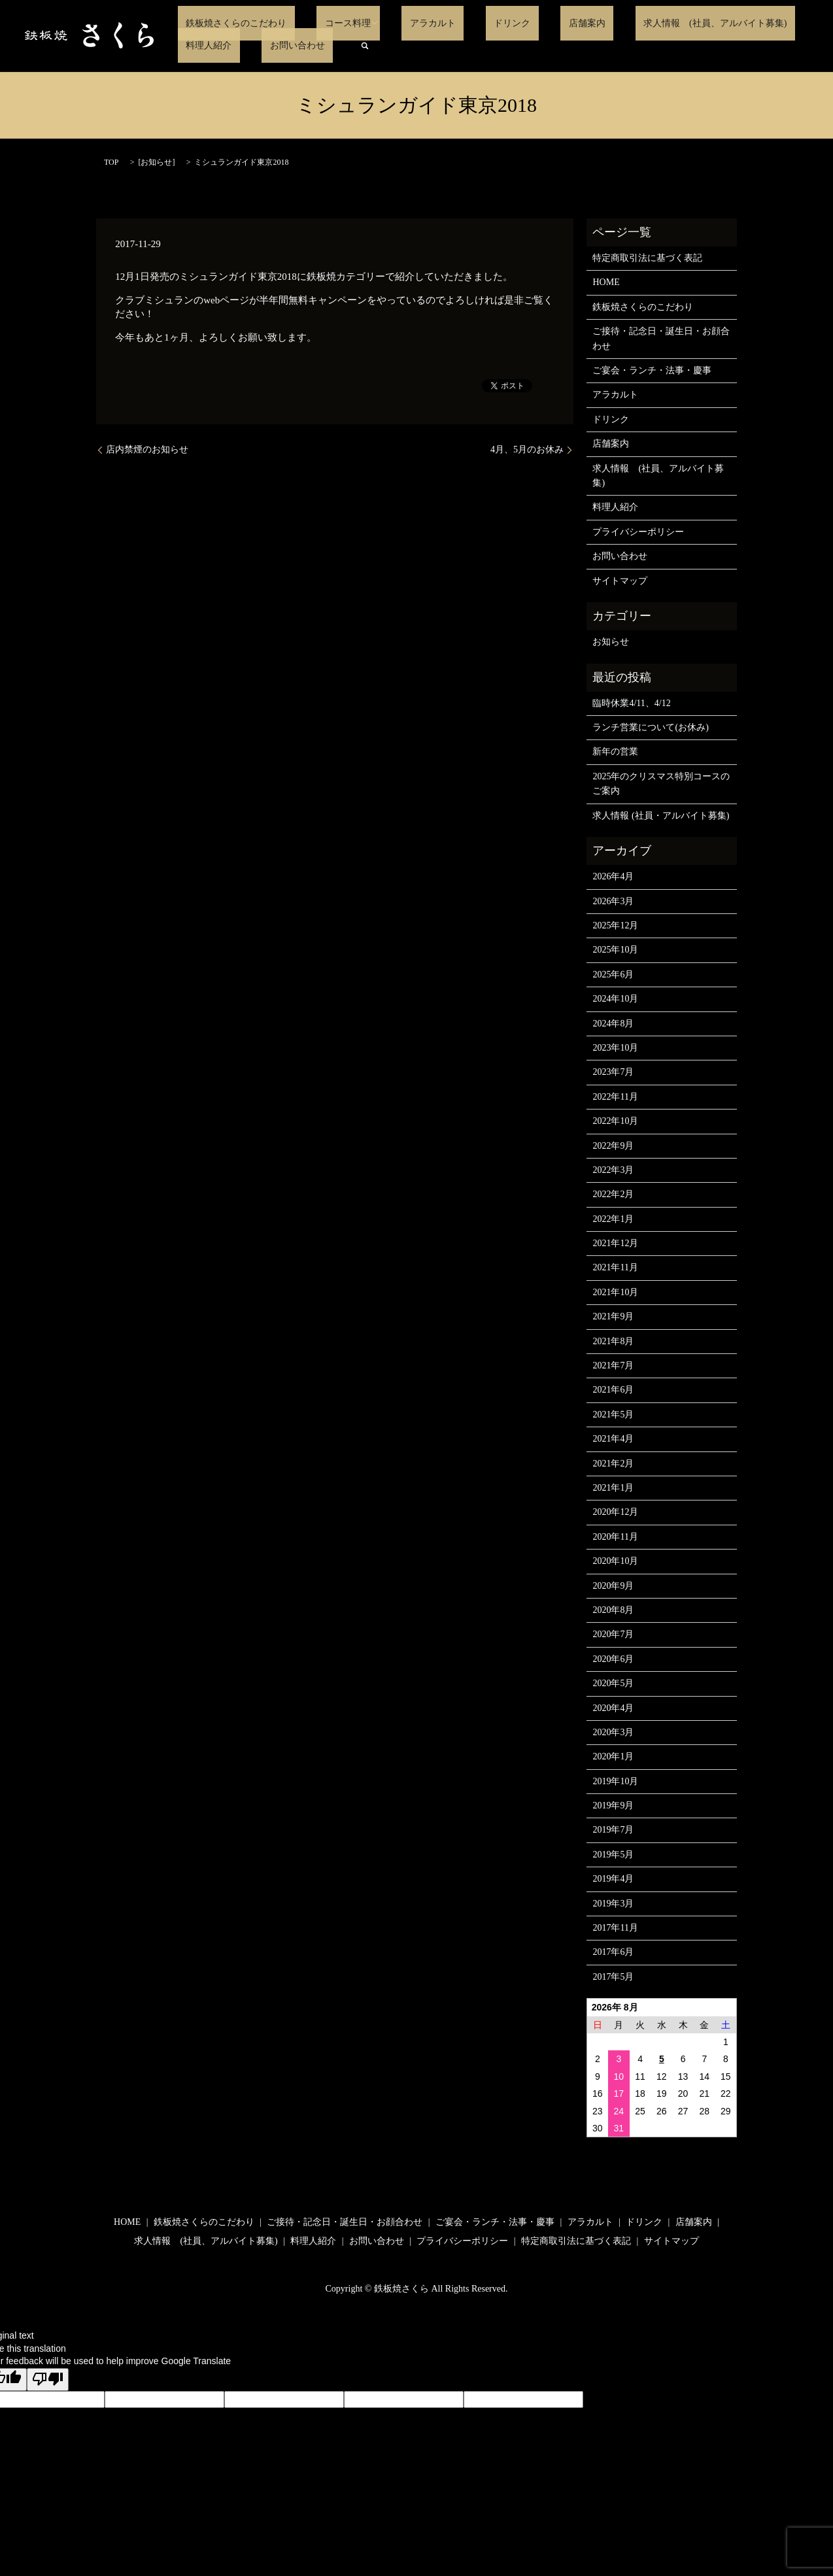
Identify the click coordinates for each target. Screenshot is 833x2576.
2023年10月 (615, 1048)
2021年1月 (613, 1488)
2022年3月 (613, 1170)
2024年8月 (613, 1023)
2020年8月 (613, 1610)
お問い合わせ (205, 45)
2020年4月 (613, 1708)
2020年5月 (613, 1683)
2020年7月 (613, 1634)
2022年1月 (613, 1219)
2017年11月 (615, 1928)
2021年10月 (615, 1292)
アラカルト (400, 23)
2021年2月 (613, 1463)
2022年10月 (615, 1121)
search (265, 46)
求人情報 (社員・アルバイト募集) (660, 816)
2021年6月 (613, 1390)
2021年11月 (615, 1267)
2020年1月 (613, 1756)
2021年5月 (613, 1414)
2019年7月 (613, 1830)
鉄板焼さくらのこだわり (228, 23)
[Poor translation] (48, 2380)
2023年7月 (613, 1072)
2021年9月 (613, 1316)
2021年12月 (615, 1243)
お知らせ (156, 162)
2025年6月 (613, 974)
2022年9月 (613, 1146)
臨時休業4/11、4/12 (631, 703)
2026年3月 (613, 901)
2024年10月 (615, 999)
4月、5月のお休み (527, 449)
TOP (111, 162)
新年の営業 (615, 751)
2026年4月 (613, 876)
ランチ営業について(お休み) (650, 727)
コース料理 (324, 23)
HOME (605, 282)
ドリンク (463, 23)
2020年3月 (613, 1732)
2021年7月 (613, 1365)
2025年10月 (615, 950)
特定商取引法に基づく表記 (647, 258)
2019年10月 (615, 1781)
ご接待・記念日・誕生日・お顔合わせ (661, 338)
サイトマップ (619, 581)
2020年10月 (615, 1561)
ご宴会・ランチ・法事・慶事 (651, 370)
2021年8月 (613, 1341)
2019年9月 (613, 1805)
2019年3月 (613, 1903)
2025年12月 (615, 925)
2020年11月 (615, 1537)
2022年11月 (615, 1097)
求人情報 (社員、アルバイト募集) (634, 23)
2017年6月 (613, 1952)
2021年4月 (613, 1439)
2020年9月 (613, 1586)
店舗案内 (521, 23)
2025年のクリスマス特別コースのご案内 (661, 783)
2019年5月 (613, 1854)
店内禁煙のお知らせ (147, 449)
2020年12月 (615, 1512)
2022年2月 (613, 1194)
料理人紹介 (751, 23)
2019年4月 (613, 1879)
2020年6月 (613, 1659)
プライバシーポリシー (638, 532)
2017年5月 (613, 1977)
